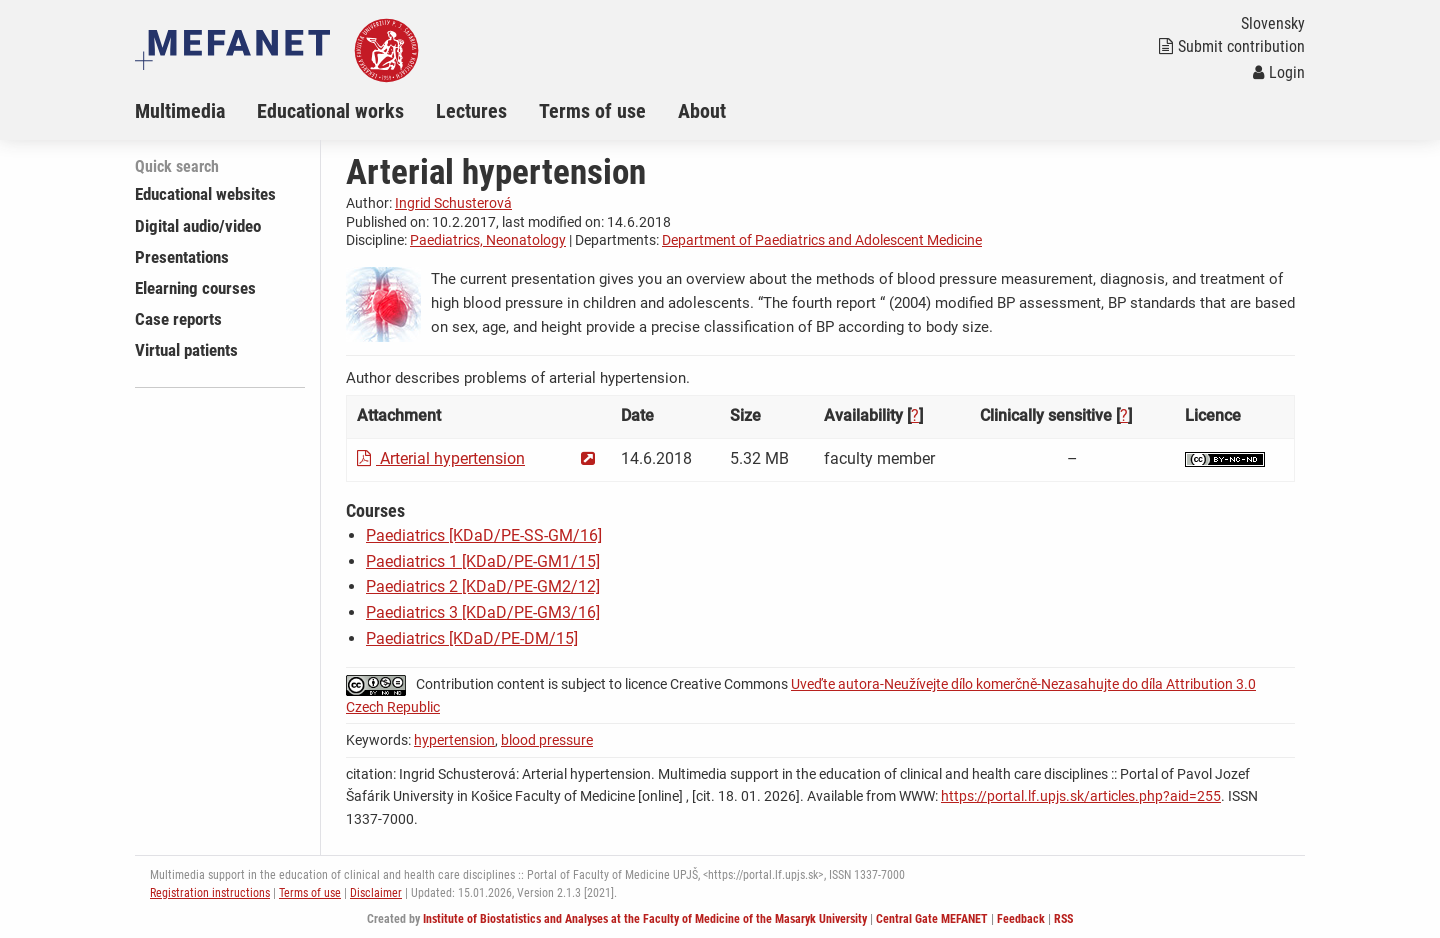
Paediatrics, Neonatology (488, 240)
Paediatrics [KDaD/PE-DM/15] (472, 638)
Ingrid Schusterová (453, 203)
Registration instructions (210, 893)
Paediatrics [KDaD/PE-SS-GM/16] (484, 535)
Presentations (182, 257)
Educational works (330, 111)
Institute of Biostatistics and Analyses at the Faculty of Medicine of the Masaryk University (645, 919)
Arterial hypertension (441, 458)
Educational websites (205, 194)
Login (1279, 72)
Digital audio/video (198, 226)
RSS (1063, 919)
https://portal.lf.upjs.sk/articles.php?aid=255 (1081, 796)
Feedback (1021, 919)
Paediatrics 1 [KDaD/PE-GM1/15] (483, 561)
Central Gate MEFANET (932, 919)
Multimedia (180, 111)
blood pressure (547, 740)
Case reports (178, 319)
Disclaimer (376, 893)
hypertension (454, 740)
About (702, 111)
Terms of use (592, 111)
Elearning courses (195, 288)
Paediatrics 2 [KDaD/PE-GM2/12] (483, 586)
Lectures (471, 111)
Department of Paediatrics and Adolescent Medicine (822, 240)
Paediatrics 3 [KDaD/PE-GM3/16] (483, 612)
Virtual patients (186, 350)
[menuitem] (196, 111)
